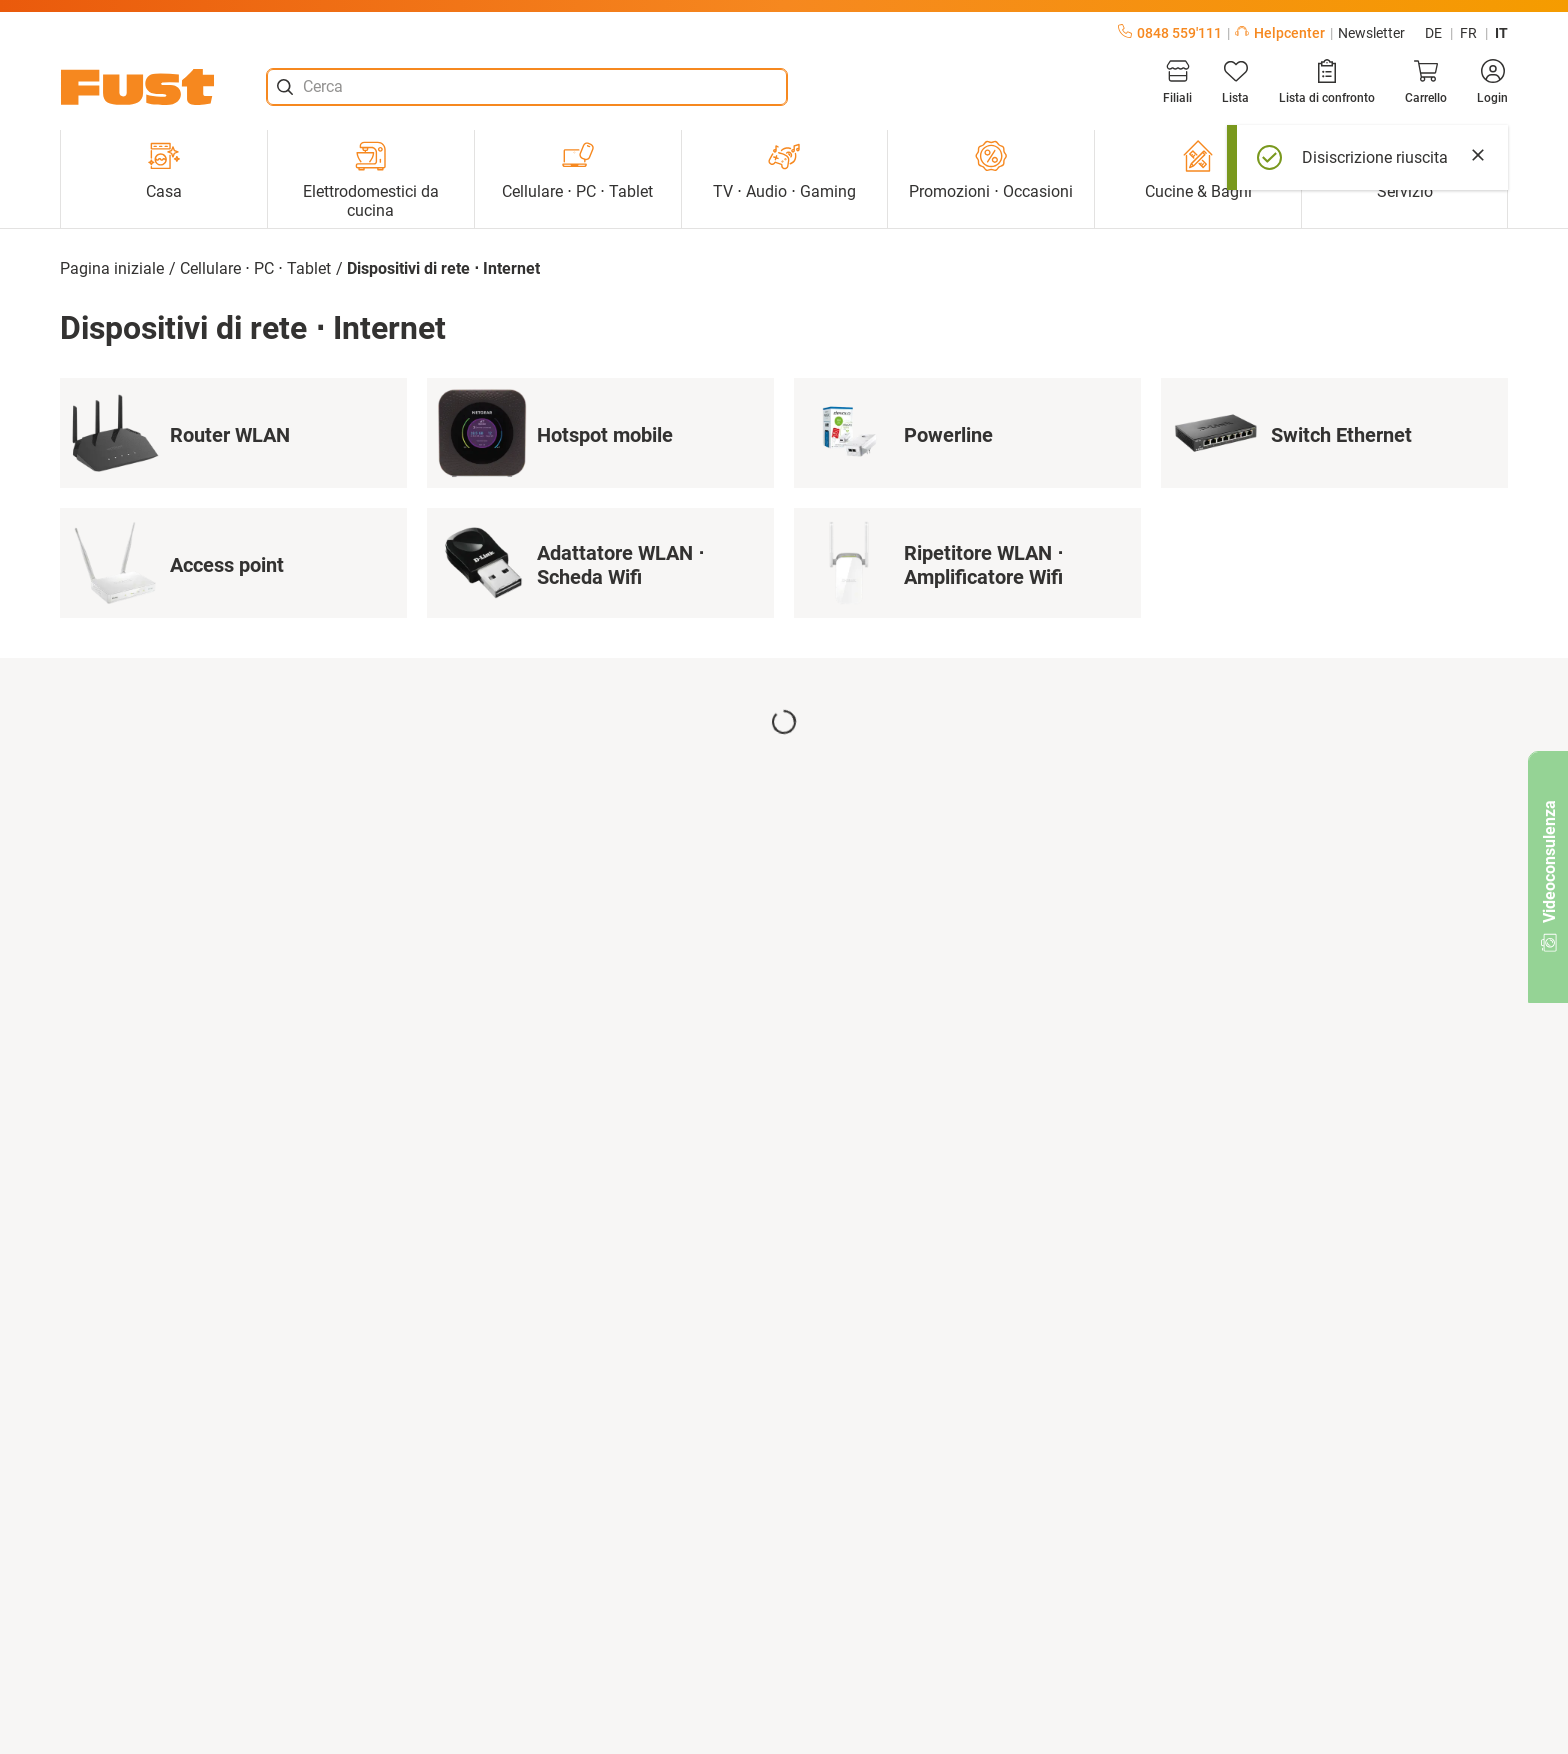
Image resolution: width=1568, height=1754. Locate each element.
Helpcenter (1280, 33)
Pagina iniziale (112, 268)
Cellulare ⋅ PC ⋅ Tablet (577, 170)
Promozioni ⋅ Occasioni (991, 170)
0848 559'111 (1170, 33)
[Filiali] (1177, 82)
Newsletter (1371, 33)
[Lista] (1235, 82)
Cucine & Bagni (1198, 170)
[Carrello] (1426, 82)
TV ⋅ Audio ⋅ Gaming (784, 170)
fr (1468, 33)
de (1433, 33)
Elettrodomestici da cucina (371, 180)
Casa (164, 170)
